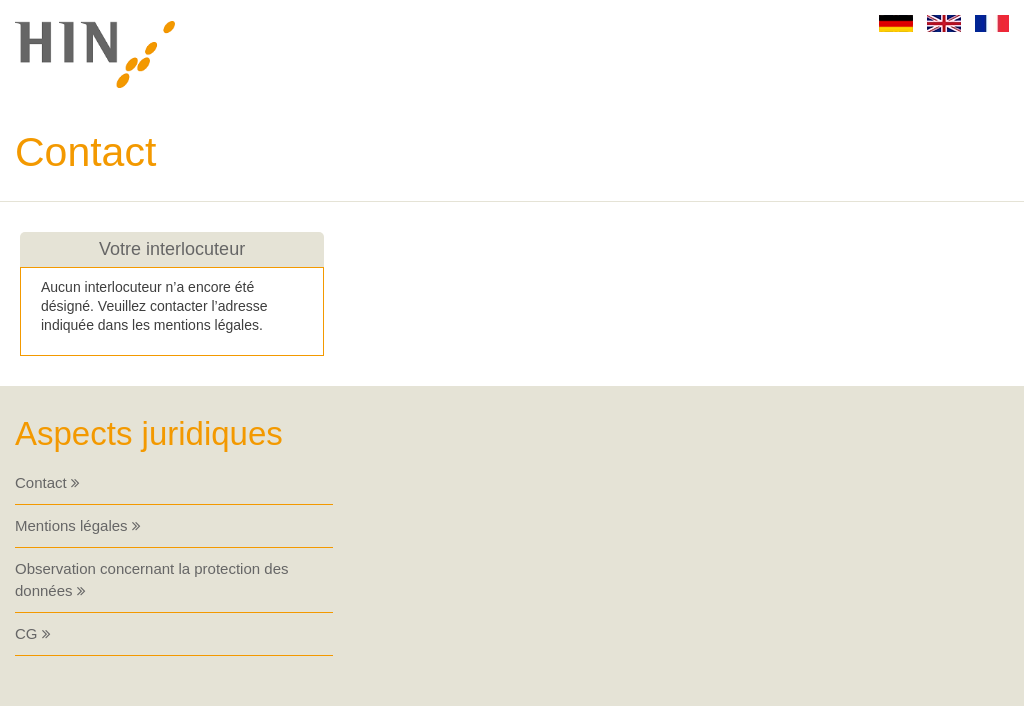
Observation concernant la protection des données (152, 579)
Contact (47, 482)
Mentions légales (78, 525)
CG (33, 633)
